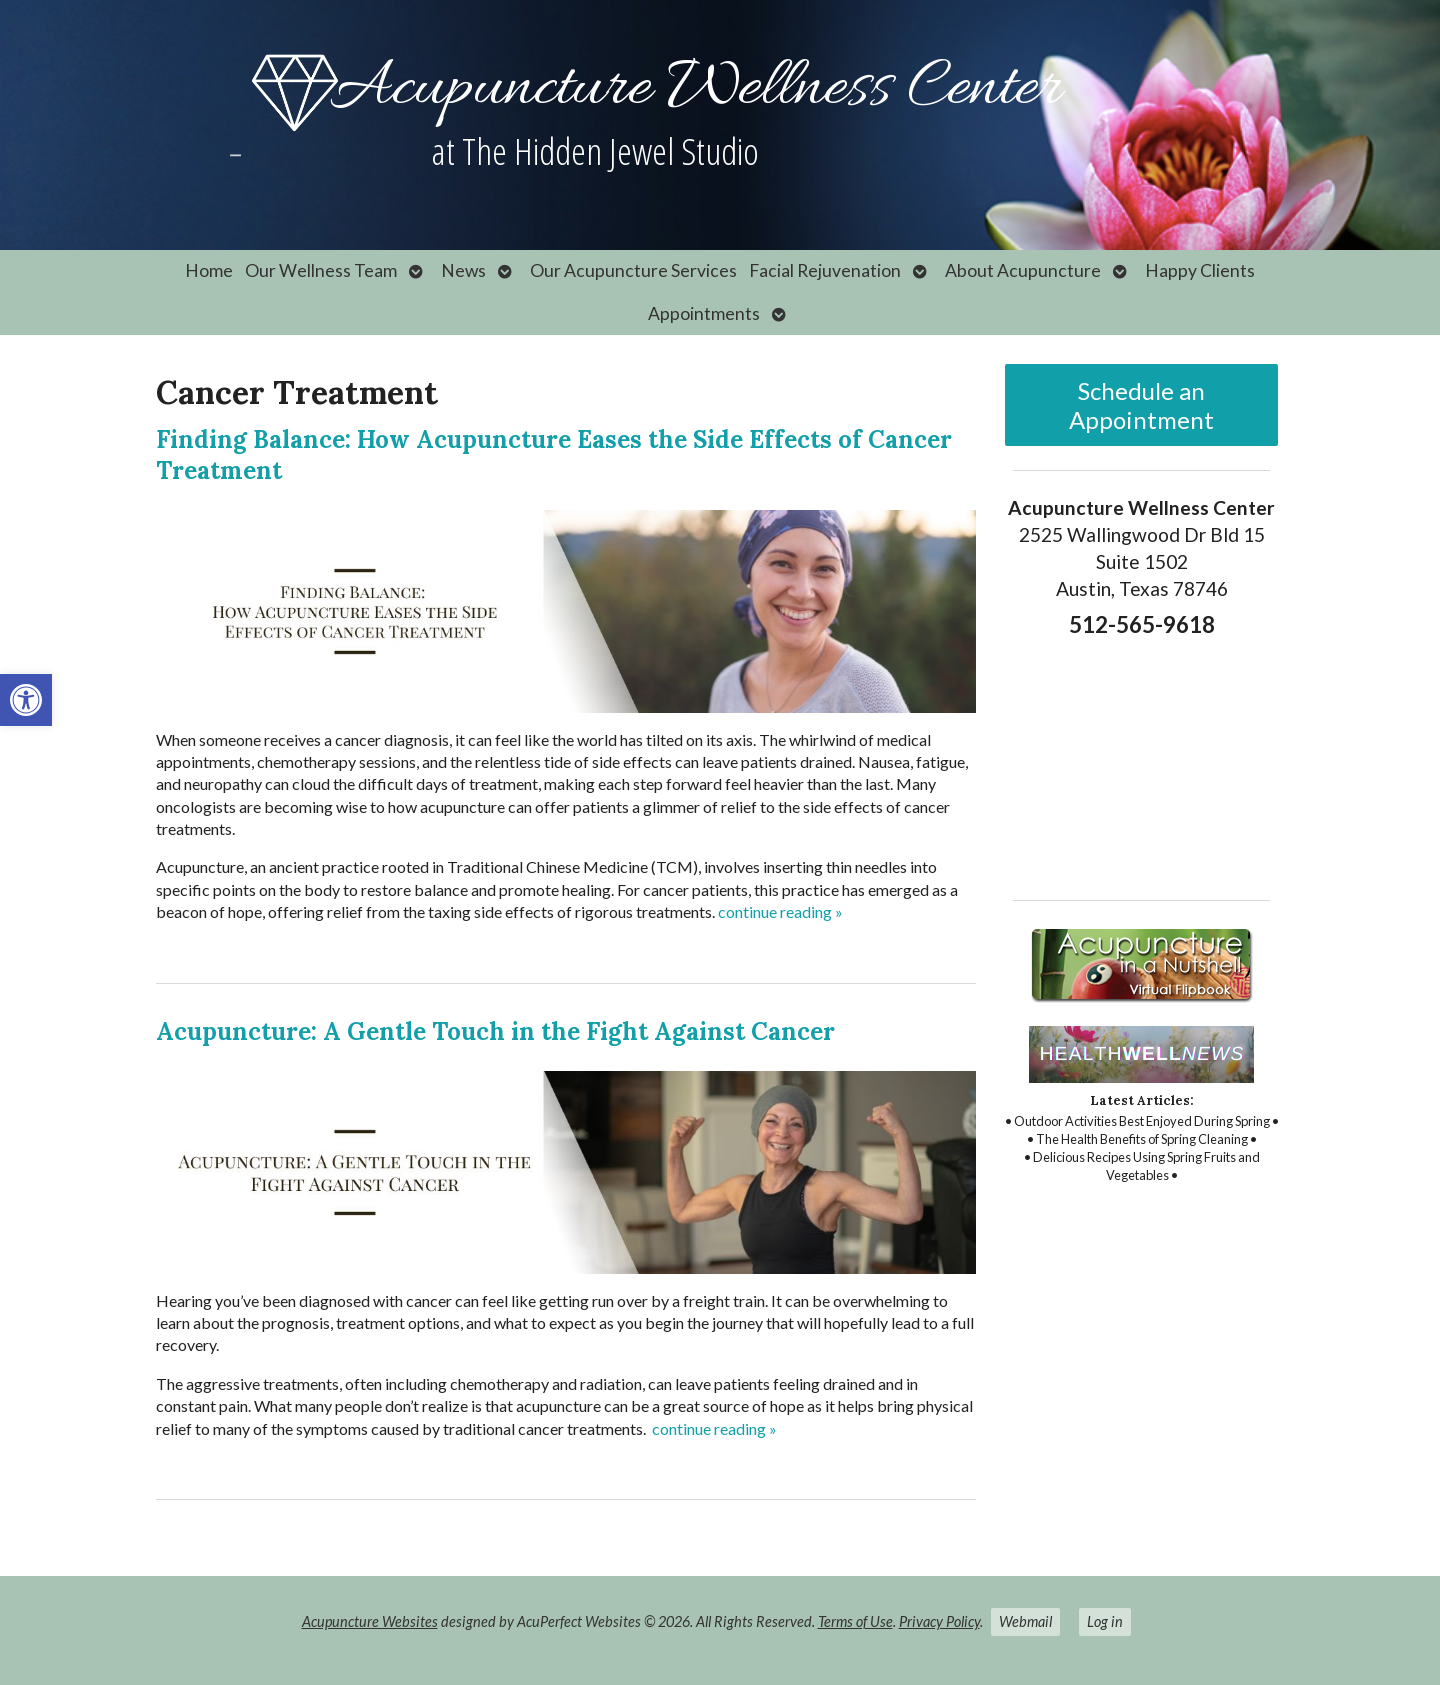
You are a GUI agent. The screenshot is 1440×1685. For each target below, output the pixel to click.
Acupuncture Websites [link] (370, 1621)
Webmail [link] (1025, 1621)
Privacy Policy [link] (939, 1621)
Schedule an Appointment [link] (1141, 405)
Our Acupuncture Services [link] (633, 270)
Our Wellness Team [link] (321, 270)
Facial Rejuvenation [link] (825, 270)
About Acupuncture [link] (1023, 270)
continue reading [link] (780, 911)
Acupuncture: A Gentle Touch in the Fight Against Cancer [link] (495, 1031)
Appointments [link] (704, 313)
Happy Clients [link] (1200, 270)
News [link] (463, 270)
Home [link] (209, 270)
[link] (26, 700)
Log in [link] (1105, 1621)
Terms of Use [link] (855, 1621)
